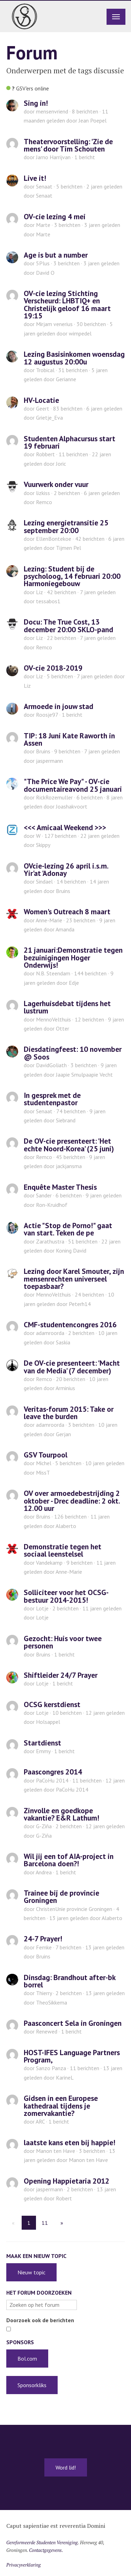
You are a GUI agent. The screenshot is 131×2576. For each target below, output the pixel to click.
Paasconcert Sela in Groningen (73, 2023)
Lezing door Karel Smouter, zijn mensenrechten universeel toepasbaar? (74, 1278)
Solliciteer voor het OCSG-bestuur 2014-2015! (66, 1595)
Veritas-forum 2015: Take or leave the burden (69, 1412)
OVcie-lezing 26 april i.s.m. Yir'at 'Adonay (66, 869)
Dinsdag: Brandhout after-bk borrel (69, 1981)
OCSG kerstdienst (52, 1704)
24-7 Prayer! (43, 1938)
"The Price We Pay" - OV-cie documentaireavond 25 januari (73, 785)
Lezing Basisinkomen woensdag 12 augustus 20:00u (74, 357)
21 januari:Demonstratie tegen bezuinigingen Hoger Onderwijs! (73, 957)
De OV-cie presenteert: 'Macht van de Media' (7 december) (72, 1366)
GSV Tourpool (45, 1455)
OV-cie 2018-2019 (53, 668)
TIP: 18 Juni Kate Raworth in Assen (69, 739)
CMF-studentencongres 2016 (70, 1324)
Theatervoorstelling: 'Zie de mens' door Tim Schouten (68, 145)
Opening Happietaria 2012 (66, 2181)
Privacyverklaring (23, 2565)
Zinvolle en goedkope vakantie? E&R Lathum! (61, 1814)
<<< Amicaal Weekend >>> (65, 827)
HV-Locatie (41, 400)
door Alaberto (85, 1917)
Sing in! (36, 103)
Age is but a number (56, 255)
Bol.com (27, 2358)
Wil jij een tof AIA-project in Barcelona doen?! (69, 1859)
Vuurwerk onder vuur (56, 484)
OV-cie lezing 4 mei (55, 216)
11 (45, 2222)
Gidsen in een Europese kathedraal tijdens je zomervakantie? (61, 2105)
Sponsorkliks (31, 2385)
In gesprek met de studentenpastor (52, 1098)
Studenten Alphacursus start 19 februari (69, 442)
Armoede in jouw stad (58, 706)
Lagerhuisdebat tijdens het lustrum (67, 1007)
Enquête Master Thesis (60, 1187)
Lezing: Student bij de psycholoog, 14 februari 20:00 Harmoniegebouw (72, 576)
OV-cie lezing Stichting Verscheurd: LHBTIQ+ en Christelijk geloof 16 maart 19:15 (67, 304)
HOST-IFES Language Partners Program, (72, 2056)
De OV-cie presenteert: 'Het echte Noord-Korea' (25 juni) (69, 1144)
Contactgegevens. (46, 2550)
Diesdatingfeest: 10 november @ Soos (73, 1052)
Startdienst (42, 1743)
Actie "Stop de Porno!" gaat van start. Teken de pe (68, 1229)
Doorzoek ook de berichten (40, 2320)
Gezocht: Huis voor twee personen (63, 1642)
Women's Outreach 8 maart (67, 911)
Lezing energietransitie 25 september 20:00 (66, 526)
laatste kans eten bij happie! (69, 2142)
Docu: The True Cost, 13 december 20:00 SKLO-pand (68, 625)
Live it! (35, 178)
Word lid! (66, 2467)
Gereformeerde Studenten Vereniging (42, 2542)
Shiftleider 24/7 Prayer (60, 1675)
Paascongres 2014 (53, 1772)
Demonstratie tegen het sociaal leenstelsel (62, 1550)
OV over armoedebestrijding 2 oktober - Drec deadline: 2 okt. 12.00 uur (72, 1500)
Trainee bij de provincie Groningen (61, 1896)
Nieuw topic (31, 2272)
